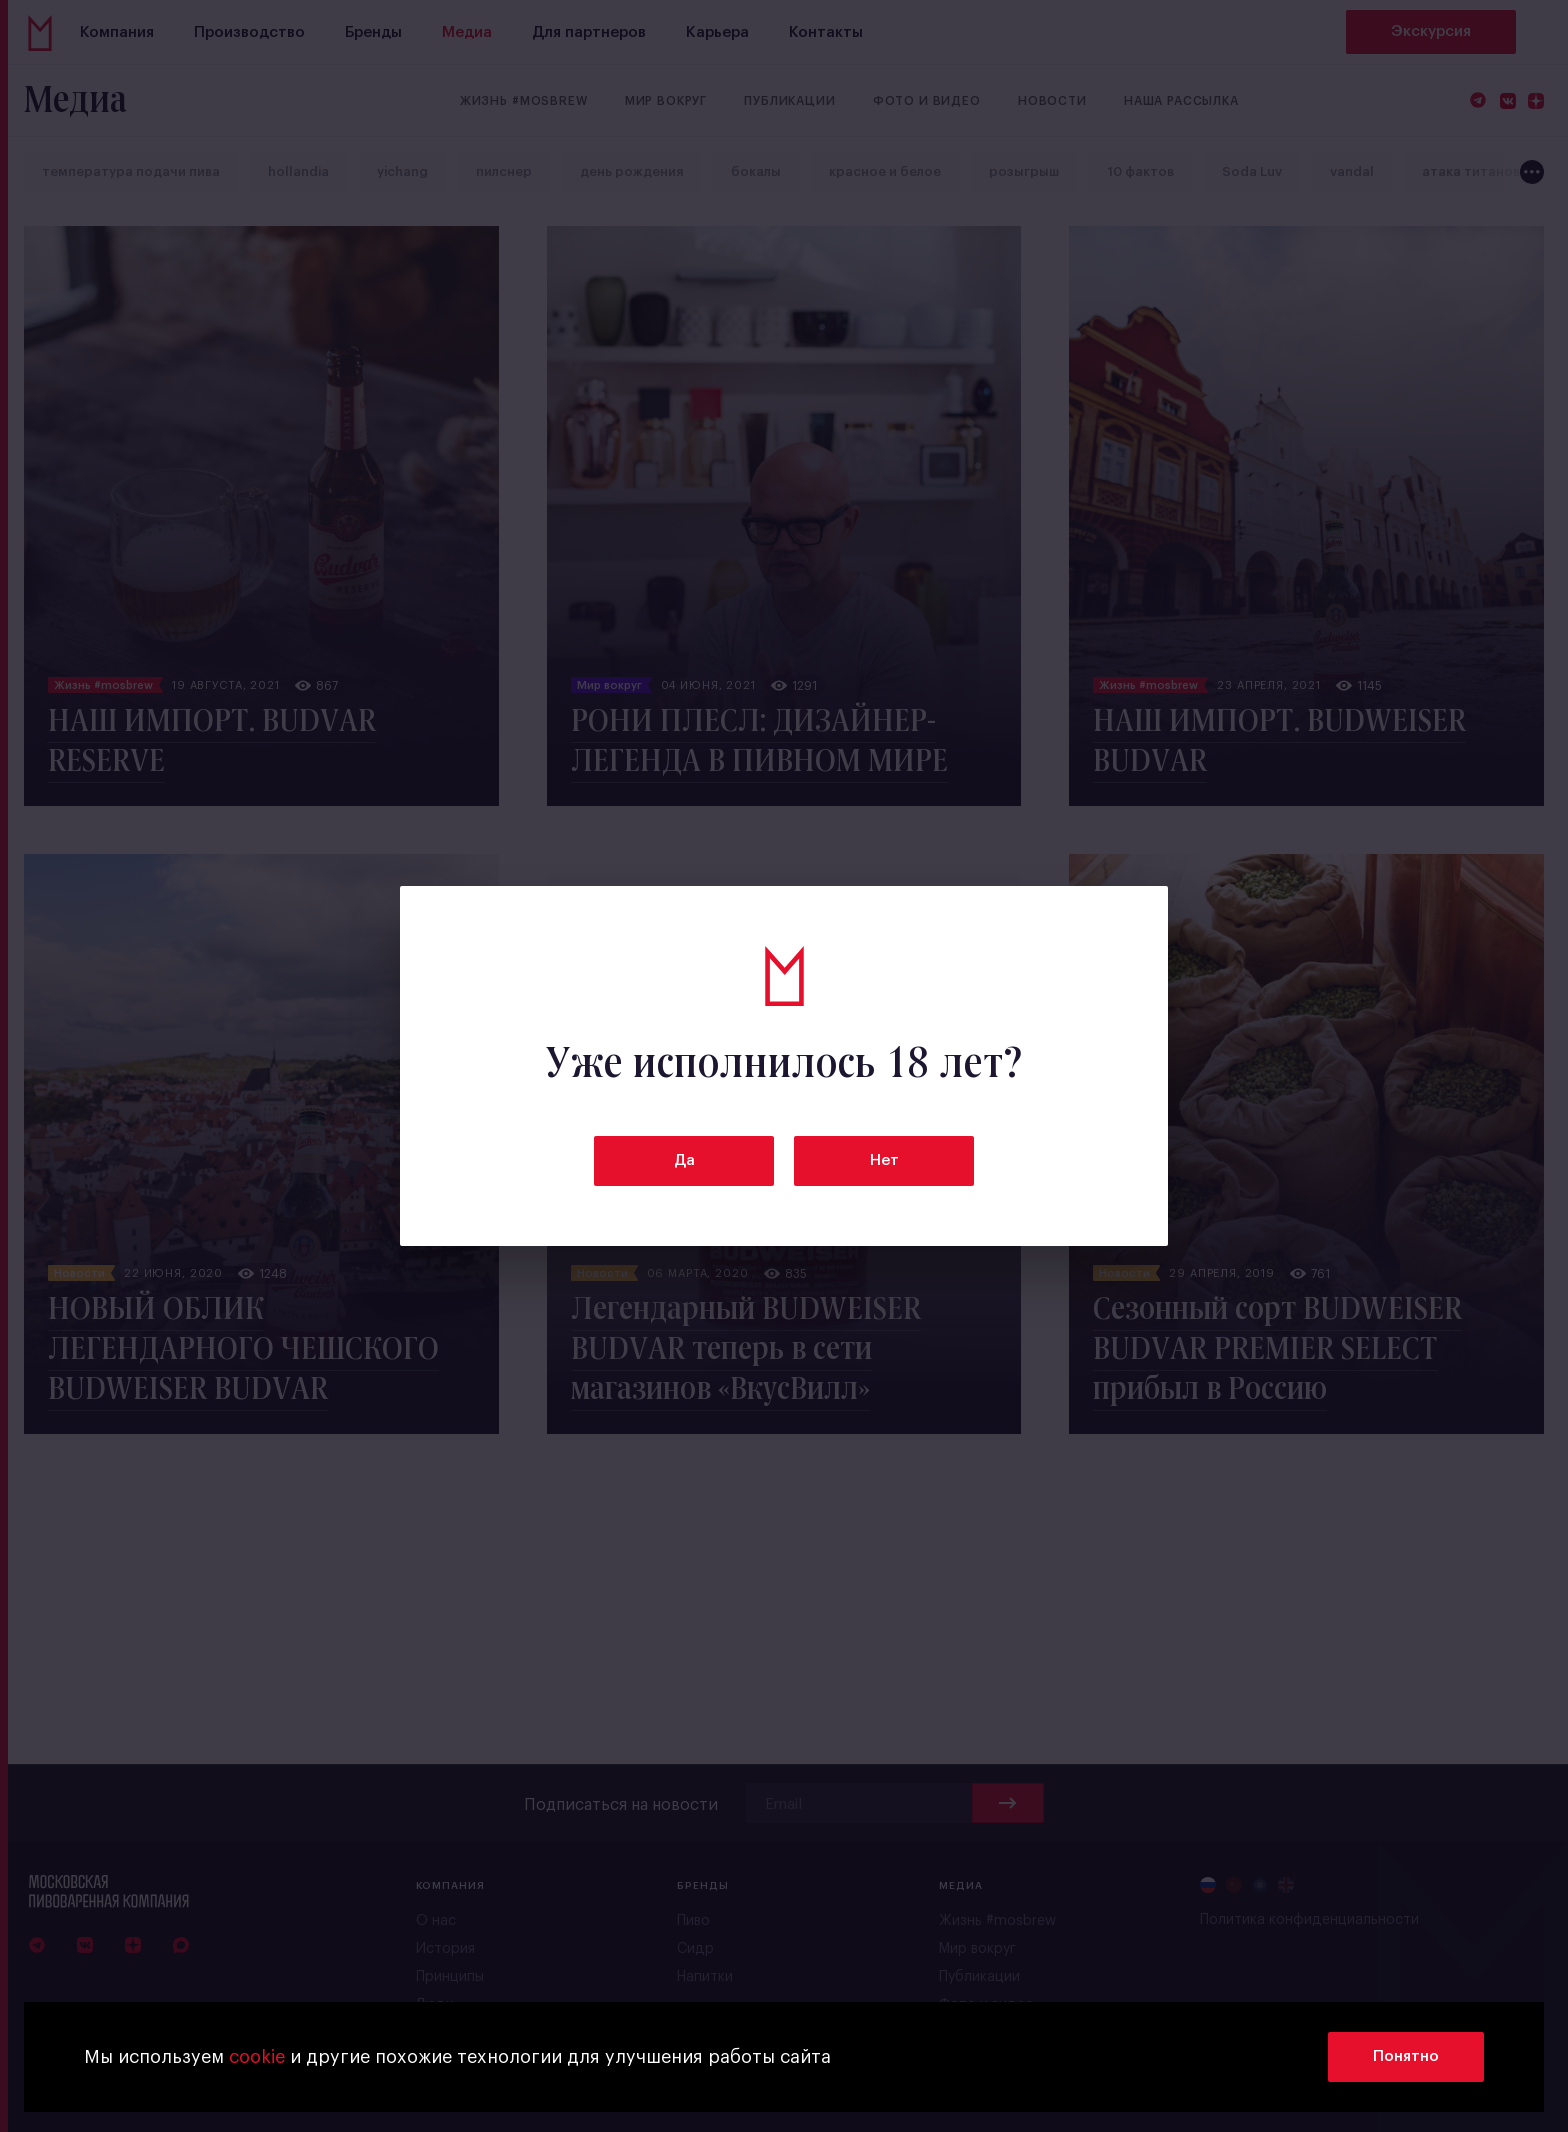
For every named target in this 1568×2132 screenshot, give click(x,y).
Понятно (1406, 2056)
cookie (257, 2057)
